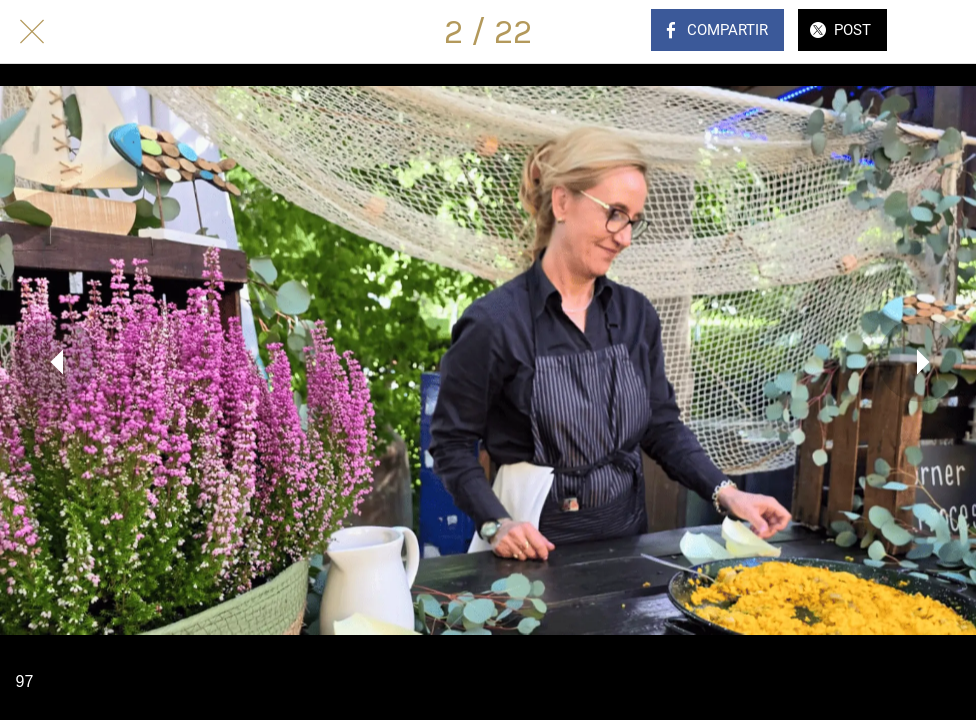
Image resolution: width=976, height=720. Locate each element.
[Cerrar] (32, 32)
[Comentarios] (944, 32)
